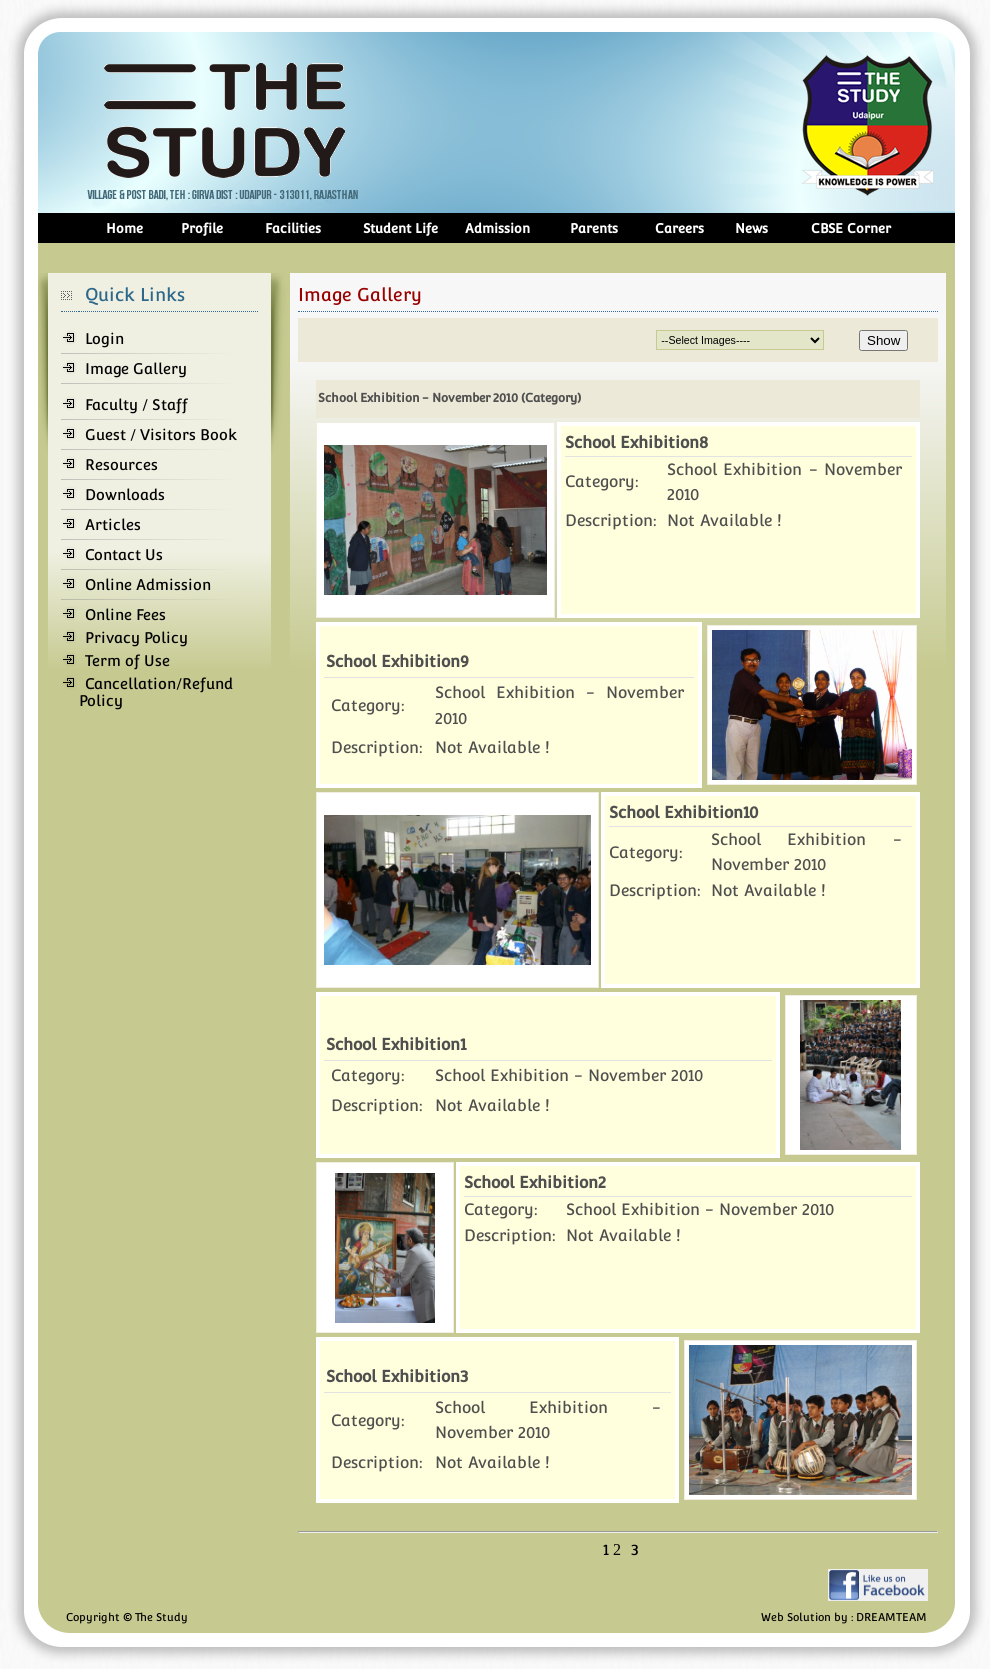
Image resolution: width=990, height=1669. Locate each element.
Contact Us (124, 554)
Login (104, 338)
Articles (113, 524)
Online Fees (125, 614)
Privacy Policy (136, 637)
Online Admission (148, 584)
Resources (121, 464)
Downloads (125, 494)
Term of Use (127, 660)
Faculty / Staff (136, 404)
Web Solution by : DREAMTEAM (844, 1617)
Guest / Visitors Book (161, 434)
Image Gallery (136, 368)
